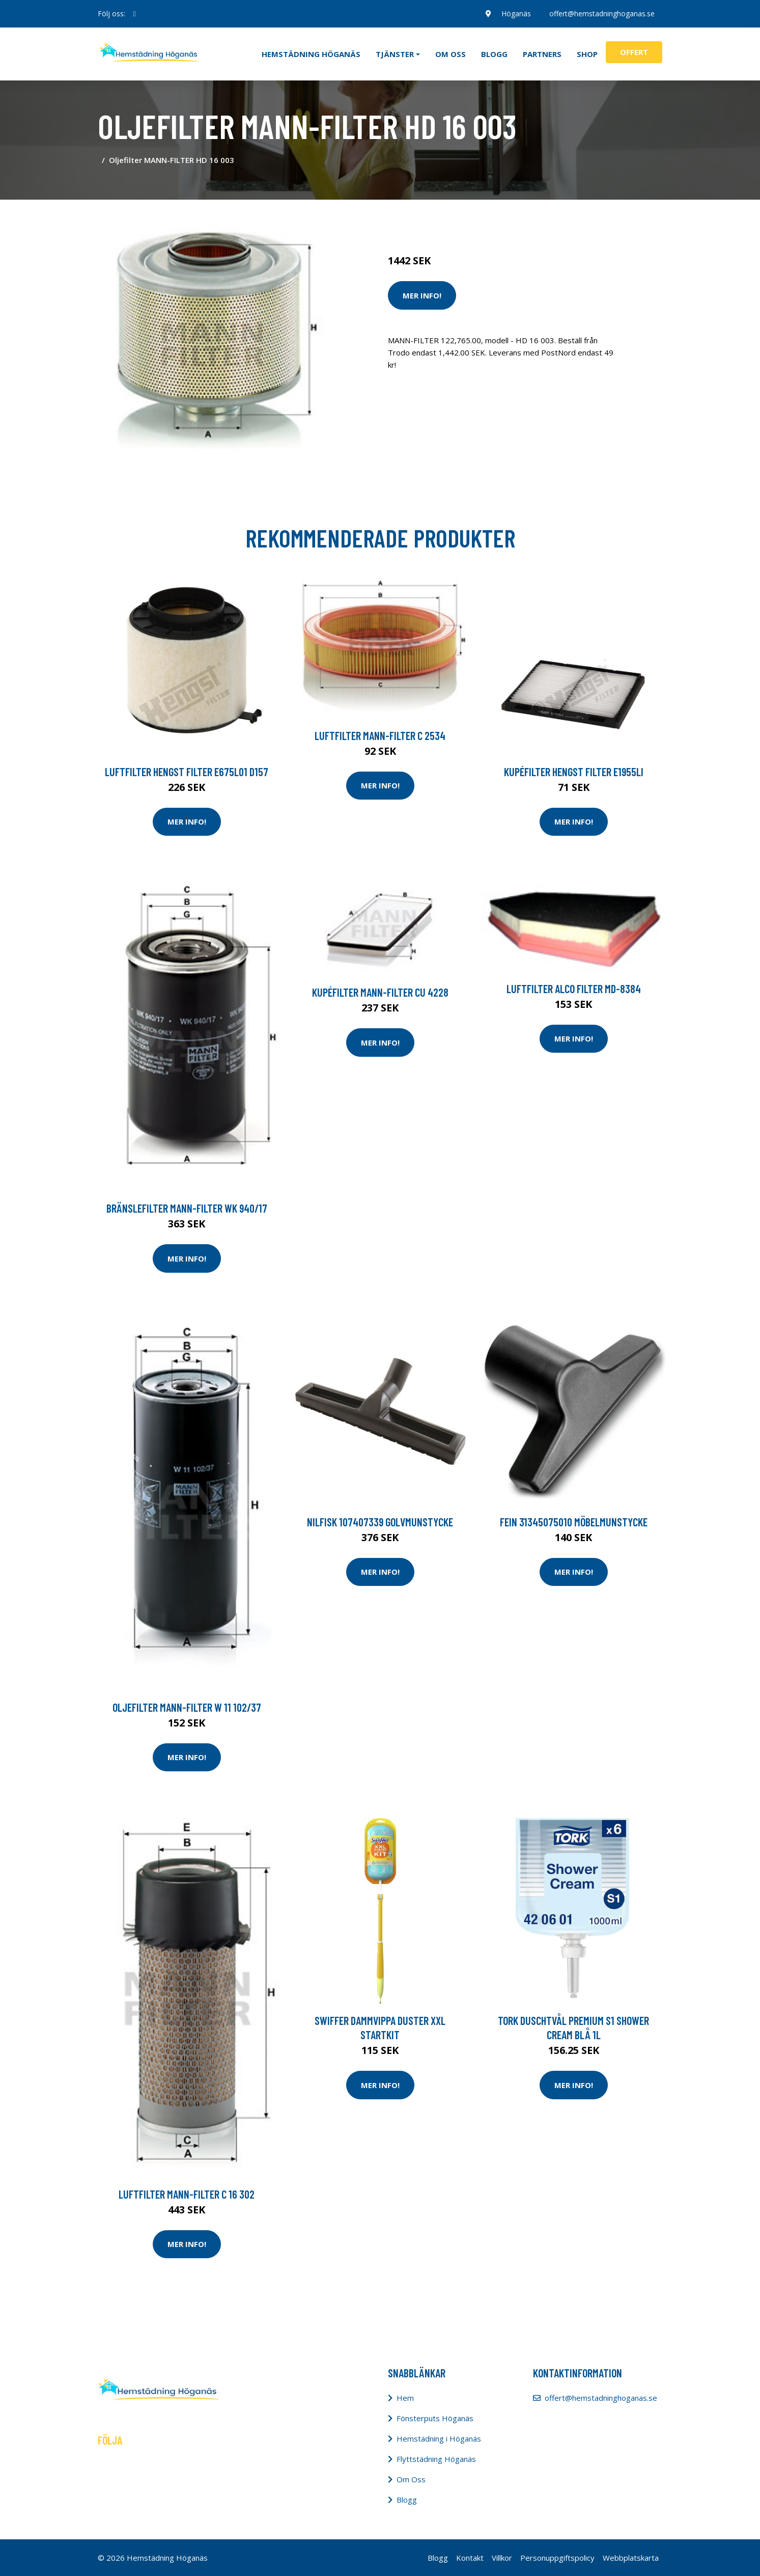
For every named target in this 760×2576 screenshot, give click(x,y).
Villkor (502, 2558)
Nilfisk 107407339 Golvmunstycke (380, 1521)
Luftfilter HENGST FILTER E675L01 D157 (186, 771)
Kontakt (470, 2558)
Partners (542, 54)
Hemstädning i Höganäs (439, 2438)
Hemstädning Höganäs (311, 54)
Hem (405, 2398)
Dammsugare (506, 218)
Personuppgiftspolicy (557, 2558)
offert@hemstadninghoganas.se (602, 13)
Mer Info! (422, 295)
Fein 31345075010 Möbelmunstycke (574, 1521)
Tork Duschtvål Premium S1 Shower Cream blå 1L (573, 2027)
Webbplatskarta (631, 2558)
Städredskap (456, 218)
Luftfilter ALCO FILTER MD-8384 (573, 988)
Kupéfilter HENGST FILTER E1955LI (573, 771)
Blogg (494, 54)
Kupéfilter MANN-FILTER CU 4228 (380, 992)
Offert (634, 52)
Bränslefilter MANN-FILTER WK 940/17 (186, 1208)
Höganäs (516, 13)
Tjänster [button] (395, 54)
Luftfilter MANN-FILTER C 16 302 (187, 2194)
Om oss (450, 54)
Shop (587, 54)
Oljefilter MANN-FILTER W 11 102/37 (186, 1707)
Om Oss (411, 2479)
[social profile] (134, 13)
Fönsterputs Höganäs (435, 2418)
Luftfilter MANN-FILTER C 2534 (380, 735)
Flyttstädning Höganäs (436, 2459)
